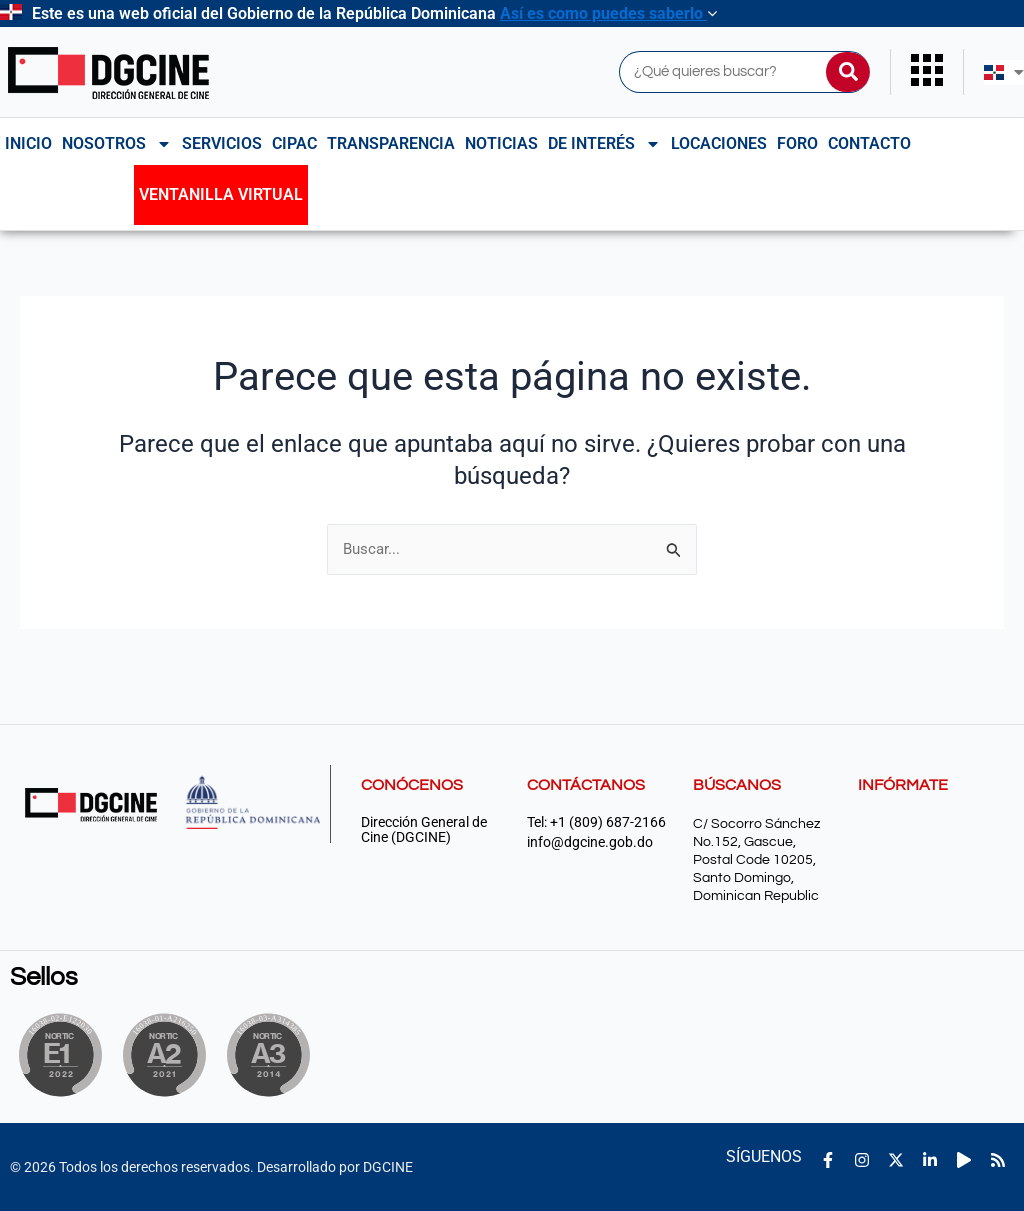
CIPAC (294, 143)
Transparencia (391, 143)
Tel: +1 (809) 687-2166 (596, 822)
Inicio (28, 143)
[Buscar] (848, 72)
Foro (797, 143)
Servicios (222, 143)
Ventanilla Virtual (221, 194)
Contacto (869, 143)
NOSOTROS (117, 144)
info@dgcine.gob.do (590, 842)
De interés (604, 144)
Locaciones (719, 143)
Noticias (501, 143)
